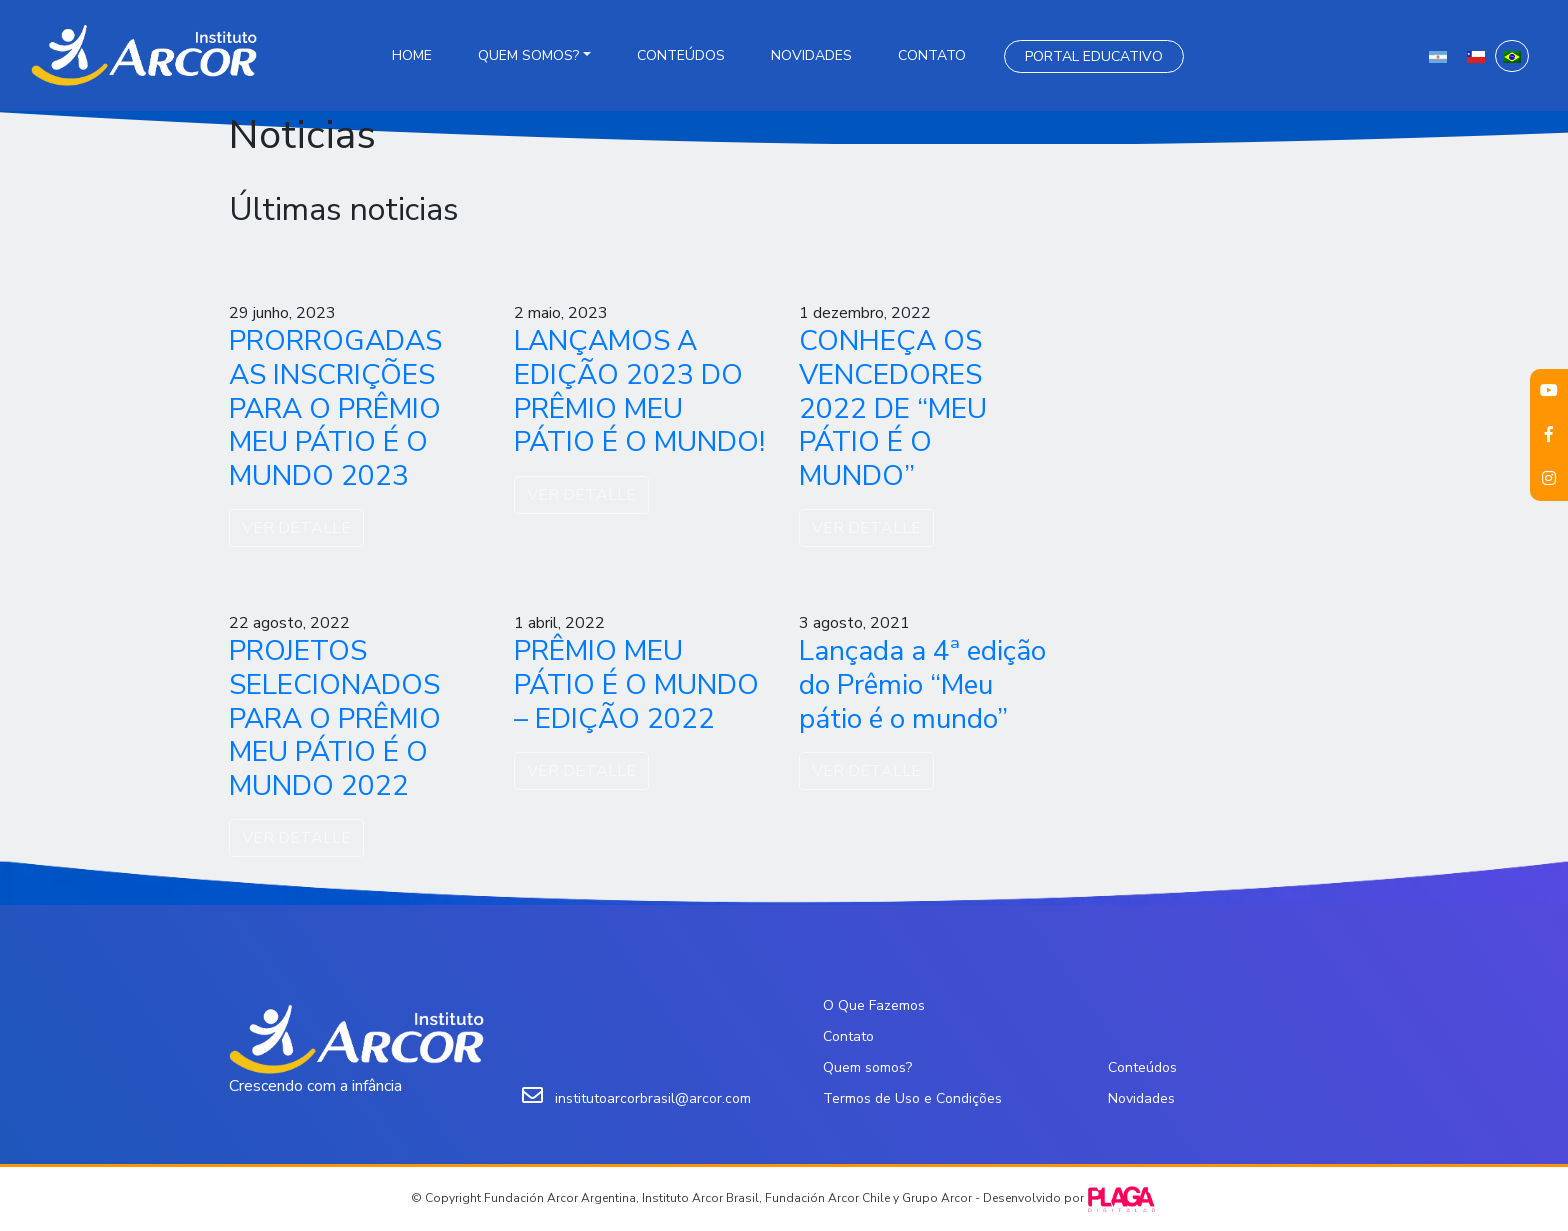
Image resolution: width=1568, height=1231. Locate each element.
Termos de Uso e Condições (912, 1098)
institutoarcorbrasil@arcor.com (653, 1098)
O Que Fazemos (874, 1005)
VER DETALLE (296, 528)
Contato (932, 55)
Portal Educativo (1094, 56)
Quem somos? (528, 55)
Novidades (811, 55)
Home (412, 55)
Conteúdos (681, 55)
